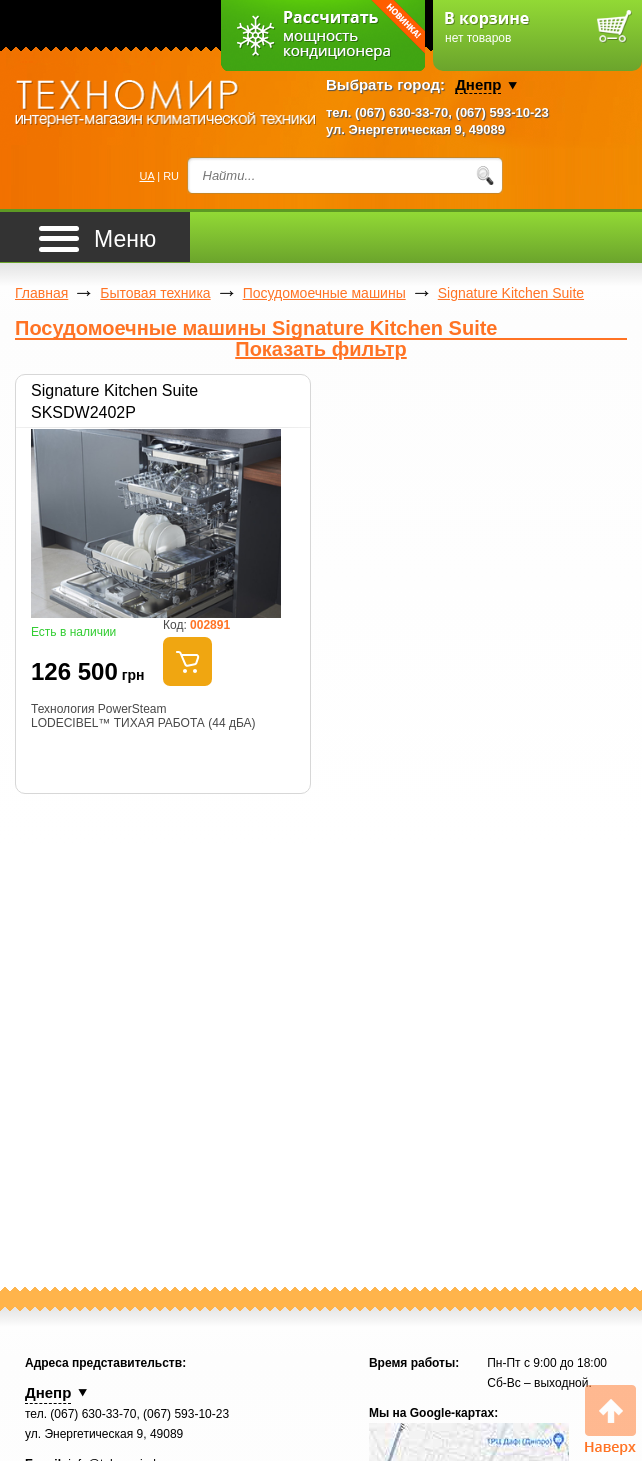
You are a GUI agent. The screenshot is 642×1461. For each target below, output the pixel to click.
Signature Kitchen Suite (511, 293)
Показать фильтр (320, 349)
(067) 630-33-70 (401, 112)
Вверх (610, 1420)
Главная (41, 293)
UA (147, 176)
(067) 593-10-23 (502, 112)
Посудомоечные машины (324, 293)
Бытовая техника (155, 293)
